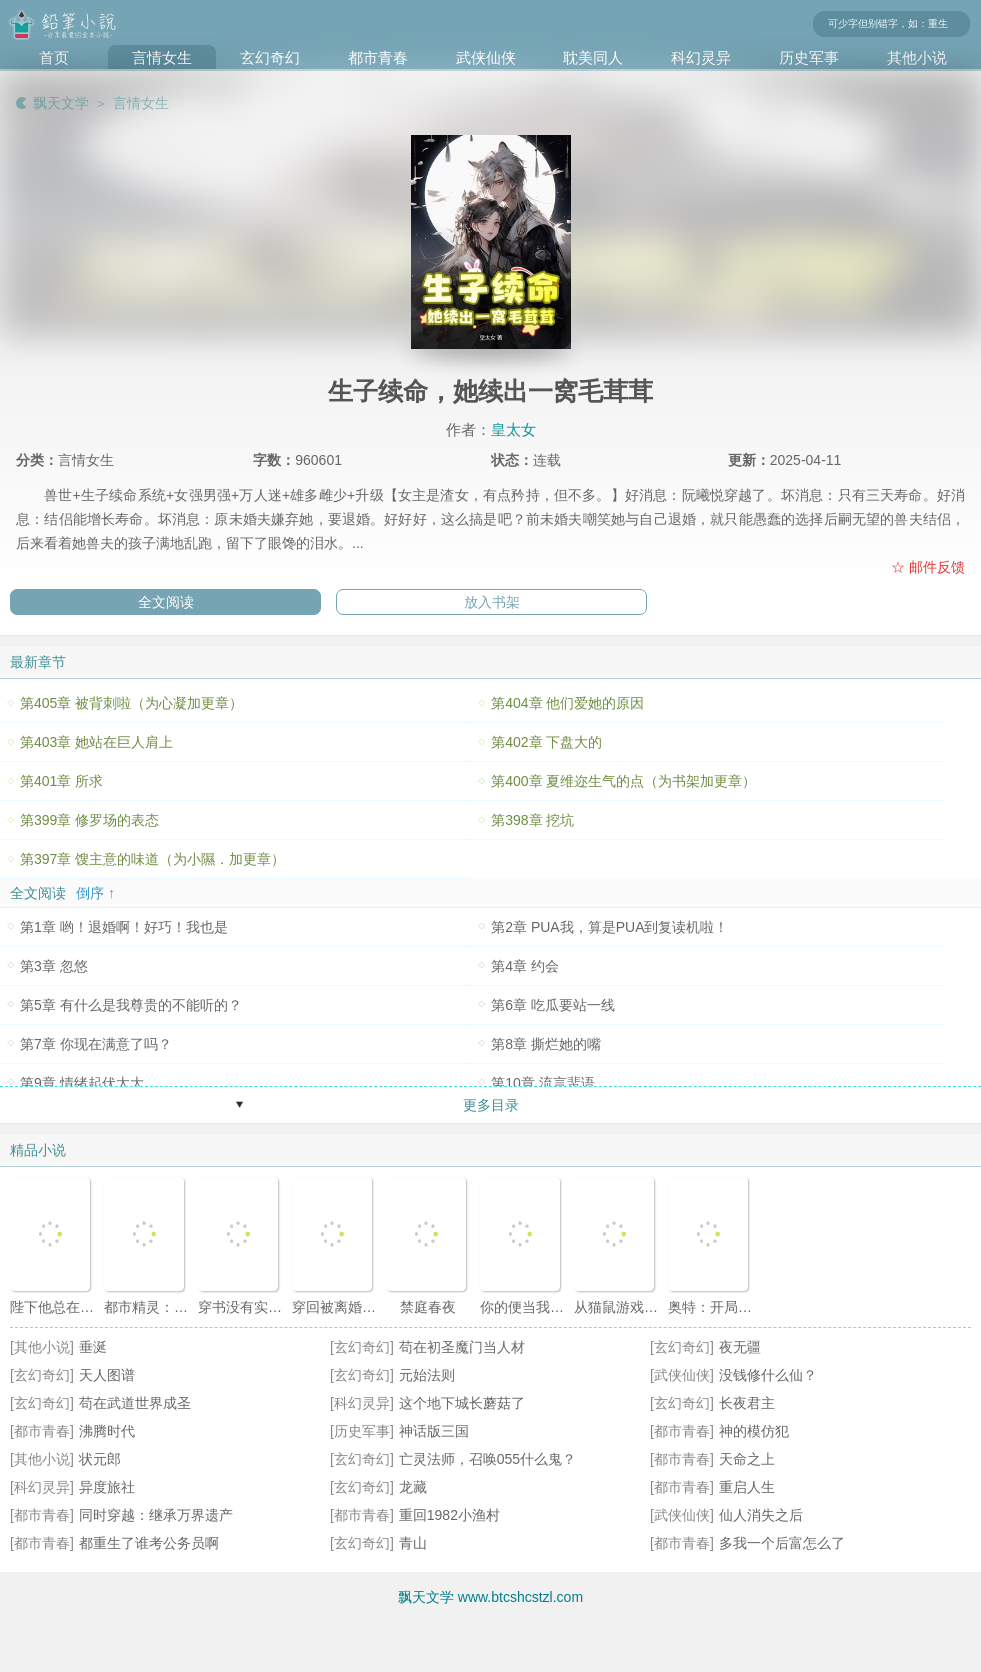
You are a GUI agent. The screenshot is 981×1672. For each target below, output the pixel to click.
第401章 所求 (61, 781)
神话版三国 (434, 1431)
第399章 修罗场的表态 (89, 820)
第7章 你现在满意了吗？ (96, 1044)
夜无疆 (740, 1347)
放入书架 (492, 602)
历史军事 (809, 57)
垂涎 (93, 1347)
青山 (413, 1543)
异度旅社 (107, 1487)
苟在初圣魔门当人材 (462, 1347)
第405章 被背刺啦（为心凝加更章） (131, 703)
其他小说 (917, 57)
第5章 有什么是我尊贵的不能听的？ (131, 1005)
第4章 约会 (525, 966)
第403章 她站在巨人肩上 (96, 742)
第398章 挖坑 (532, 820)
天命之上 (747, 1459)
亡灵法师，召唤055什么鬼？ (487, 1459)
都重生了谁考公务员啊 (149, 1543)
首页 (54, 57)
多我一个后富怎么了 (782, 1543)
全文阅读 (166, 602)
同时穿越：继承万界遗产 (156, 1515)
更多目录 (491, 1105)
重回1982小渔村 (449, 1515)
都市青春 (378, 57)
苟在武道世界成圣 (135, 1403)
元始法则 (427, 1375)
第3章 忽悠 (54, 966)
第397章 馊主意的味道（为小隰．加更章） (152, 859)
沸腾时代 (107, 1431)
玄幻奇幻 (270, 57)
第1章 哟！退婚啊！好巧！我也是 (124, 927)
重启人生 (747, 1487)
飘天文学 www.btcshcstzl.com (490, 1597)
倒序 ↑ (95, 893)
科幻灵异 (701, 57)
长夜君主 (747, 1403)
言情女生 (162, 57)
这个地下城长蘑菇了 (462, 1403)
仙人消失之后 (761, 1515)
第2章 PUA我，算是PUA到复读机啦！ (609, 927)
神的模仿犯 (754, 1431)
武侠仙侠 (486, 57)
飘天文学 (61, 103)
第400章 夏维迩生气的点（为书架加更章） (623, 781)
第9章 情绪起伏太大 (82, 1083)
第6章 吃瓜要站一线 (553, 1005)
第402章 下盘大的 (546, 742)
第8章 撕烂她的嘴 (546, 1044)
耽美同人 (593, 57)
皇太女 (513, 429)
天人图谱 (107, 1375)
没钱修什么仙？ (768, 1375)
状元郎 (100, 1459)
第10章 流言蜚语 (542, 1083)
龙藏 (413, 1487)
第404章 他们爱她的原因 (567, 703)
